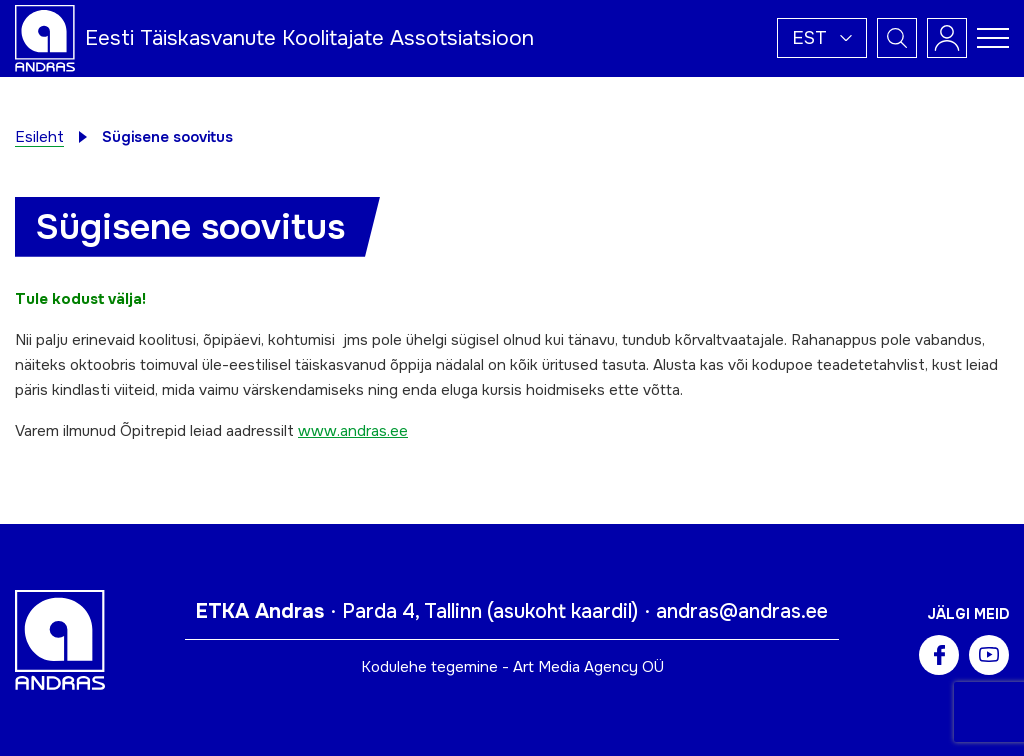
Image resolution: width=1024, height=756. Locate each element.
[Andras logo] (45, 37)
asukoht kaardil (562, 611)
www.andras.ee (353, 431)
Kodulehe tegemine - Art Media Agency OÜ (512, 667)
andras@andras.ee (742, 611)
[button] (822, 38)
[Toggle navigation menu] (993, 38)
